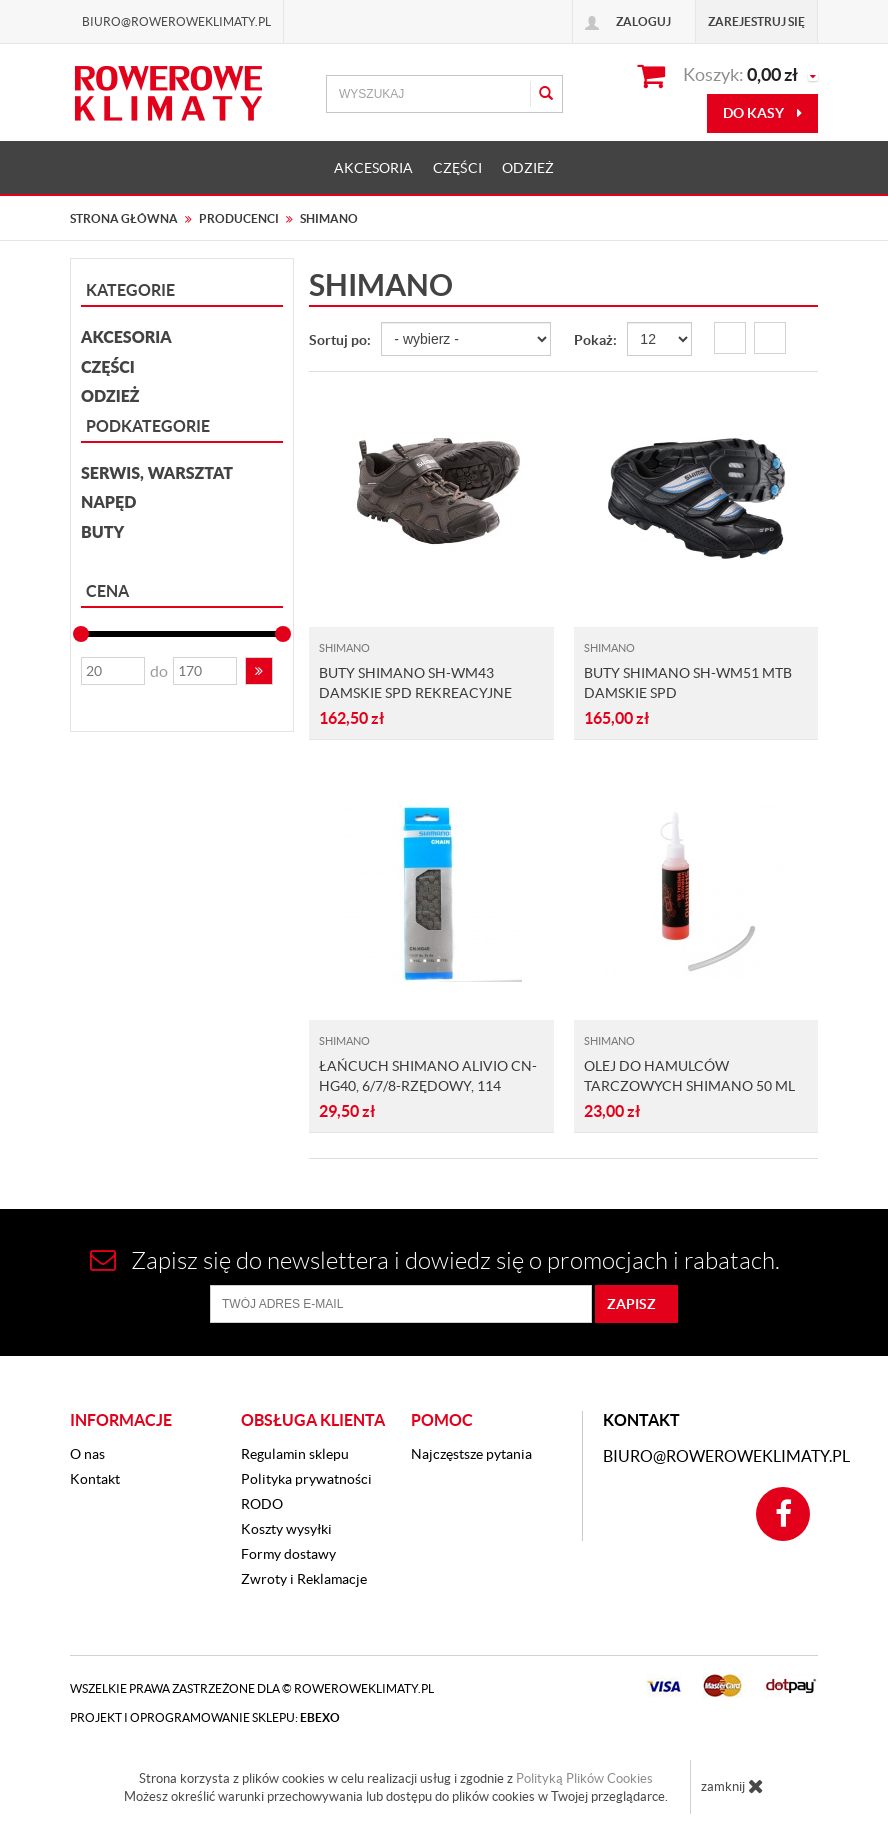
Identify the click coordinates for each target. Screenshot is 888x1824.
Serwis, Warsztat (157, 472)
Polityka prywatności (306, 1479)
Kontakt (95, 1479)
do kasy (762, 113)
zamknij (732, 1786)
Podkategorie (148, 426)
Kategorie (130, 290)
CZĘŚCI (457, 168)
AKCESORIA (373, 168)
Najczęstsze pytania (471, 1454)
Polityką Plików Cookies (584, 1778)
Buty (102, 531)
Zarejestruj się (756, 21)
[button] (259, 671)
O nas (87, 1454)
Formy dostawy (288, 1554)
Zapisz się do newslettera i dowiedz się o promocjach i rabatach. (435, 1260)
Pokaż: (595, 340)
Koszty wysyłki (286, 1529)
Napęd (108, 501)
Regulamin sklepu (295, 1454)
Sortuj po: (340, 340)
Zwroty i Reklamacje (304, 1579)
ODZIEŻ (528, 168)
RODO (262, 1504)
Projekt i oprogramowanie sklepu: (205, 1717)
